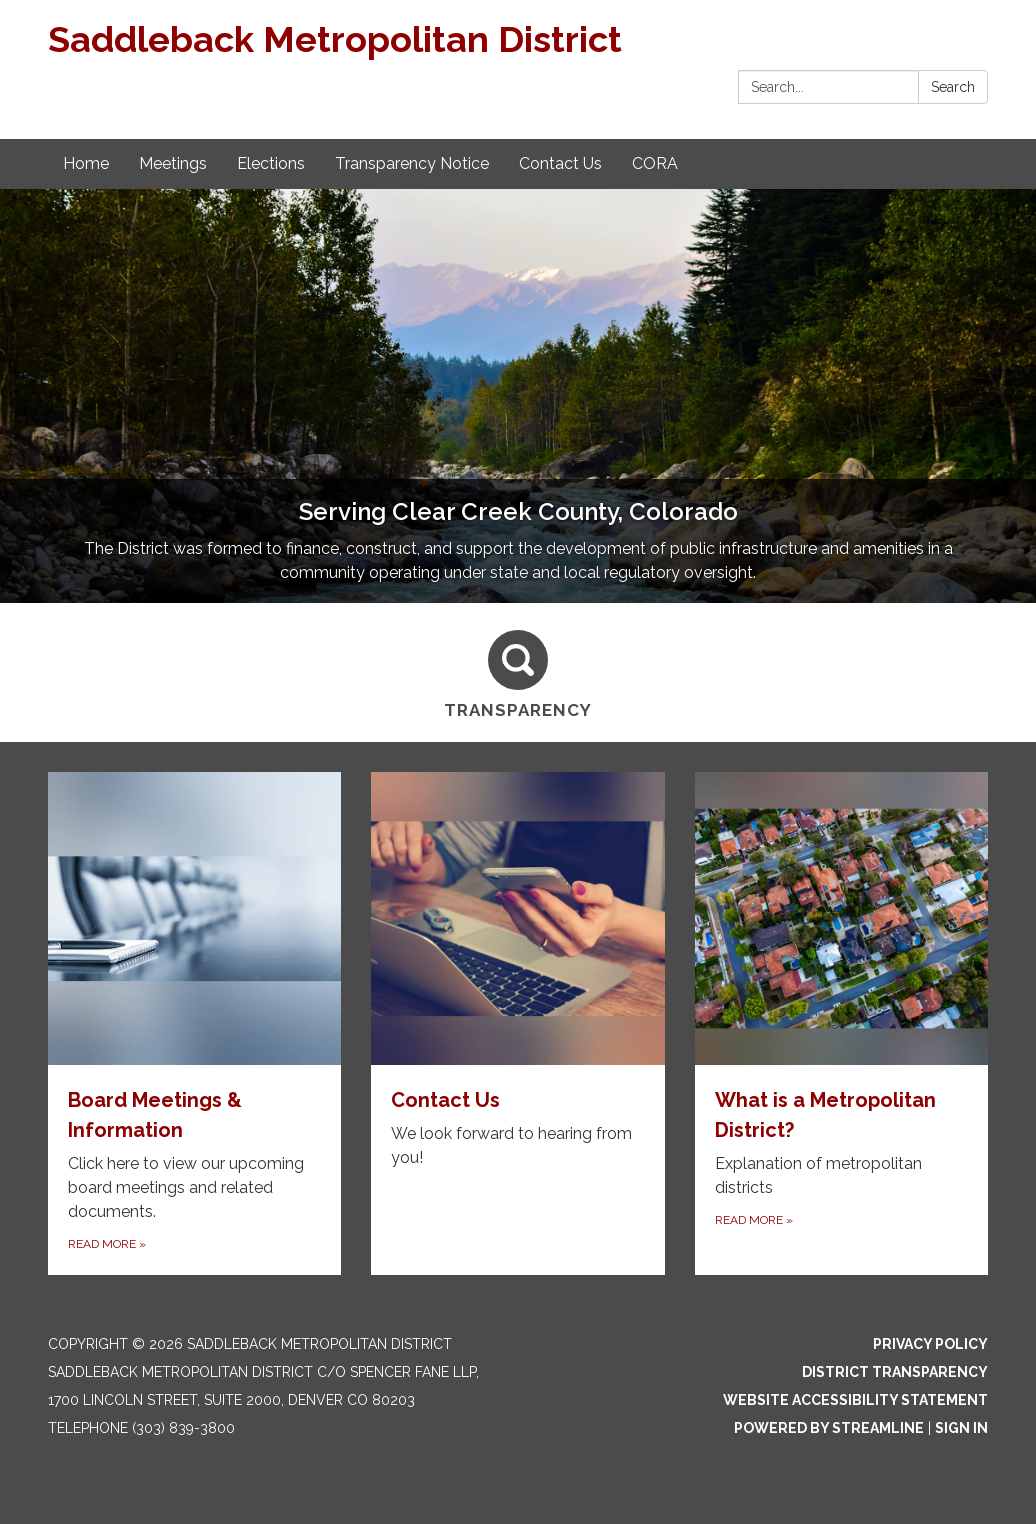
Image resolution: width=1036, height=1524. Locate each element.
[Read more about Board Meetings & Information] (194, 1023)
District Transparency (895, 1372)
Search (953, 87)
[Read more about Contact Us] (517, 1023)
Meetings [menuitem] (173, 163)
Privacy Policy (930, 1344)
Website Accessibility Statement (855, 1400)
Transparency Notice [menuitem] (412, 163)
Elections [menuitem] (271, 163)
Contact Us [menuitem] (560, 163)
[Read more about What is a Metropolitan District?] (841, 1023)
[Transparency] (518, 672)
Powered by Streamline (829, 1428)
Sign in (961, 1428)
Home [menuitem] (86, 163)
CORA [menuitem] (655, 163)
